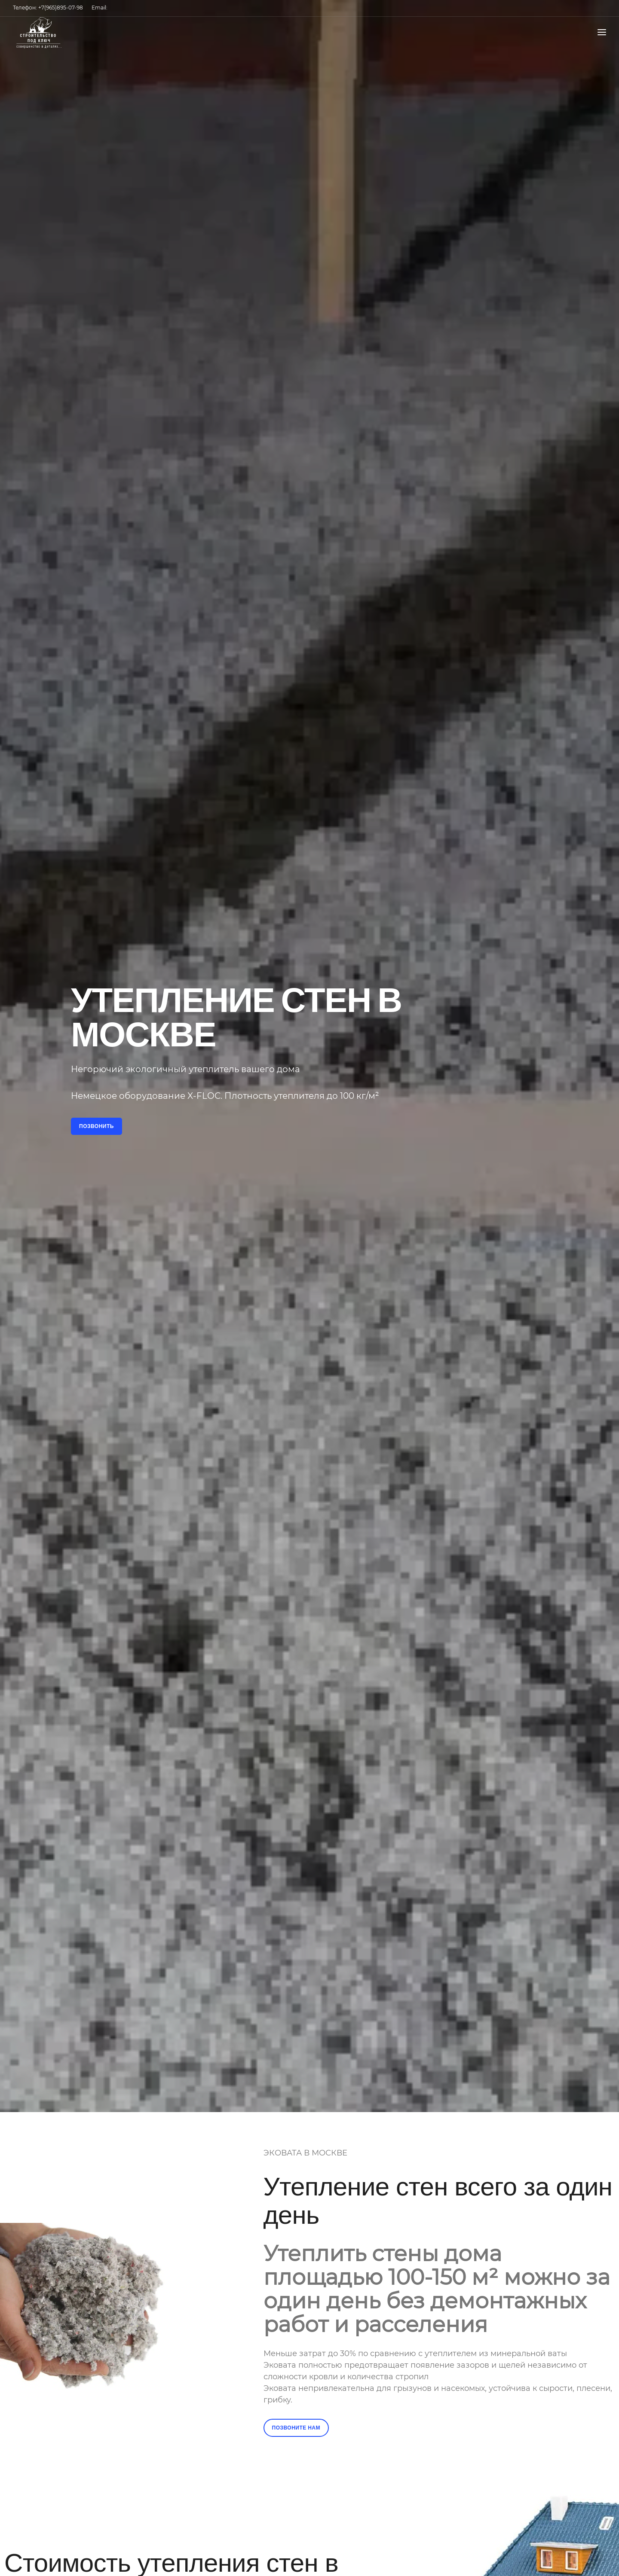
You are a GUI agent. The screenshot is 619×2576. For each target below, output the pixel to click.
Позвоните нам (296, 2427)
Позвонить (96, 1126)
